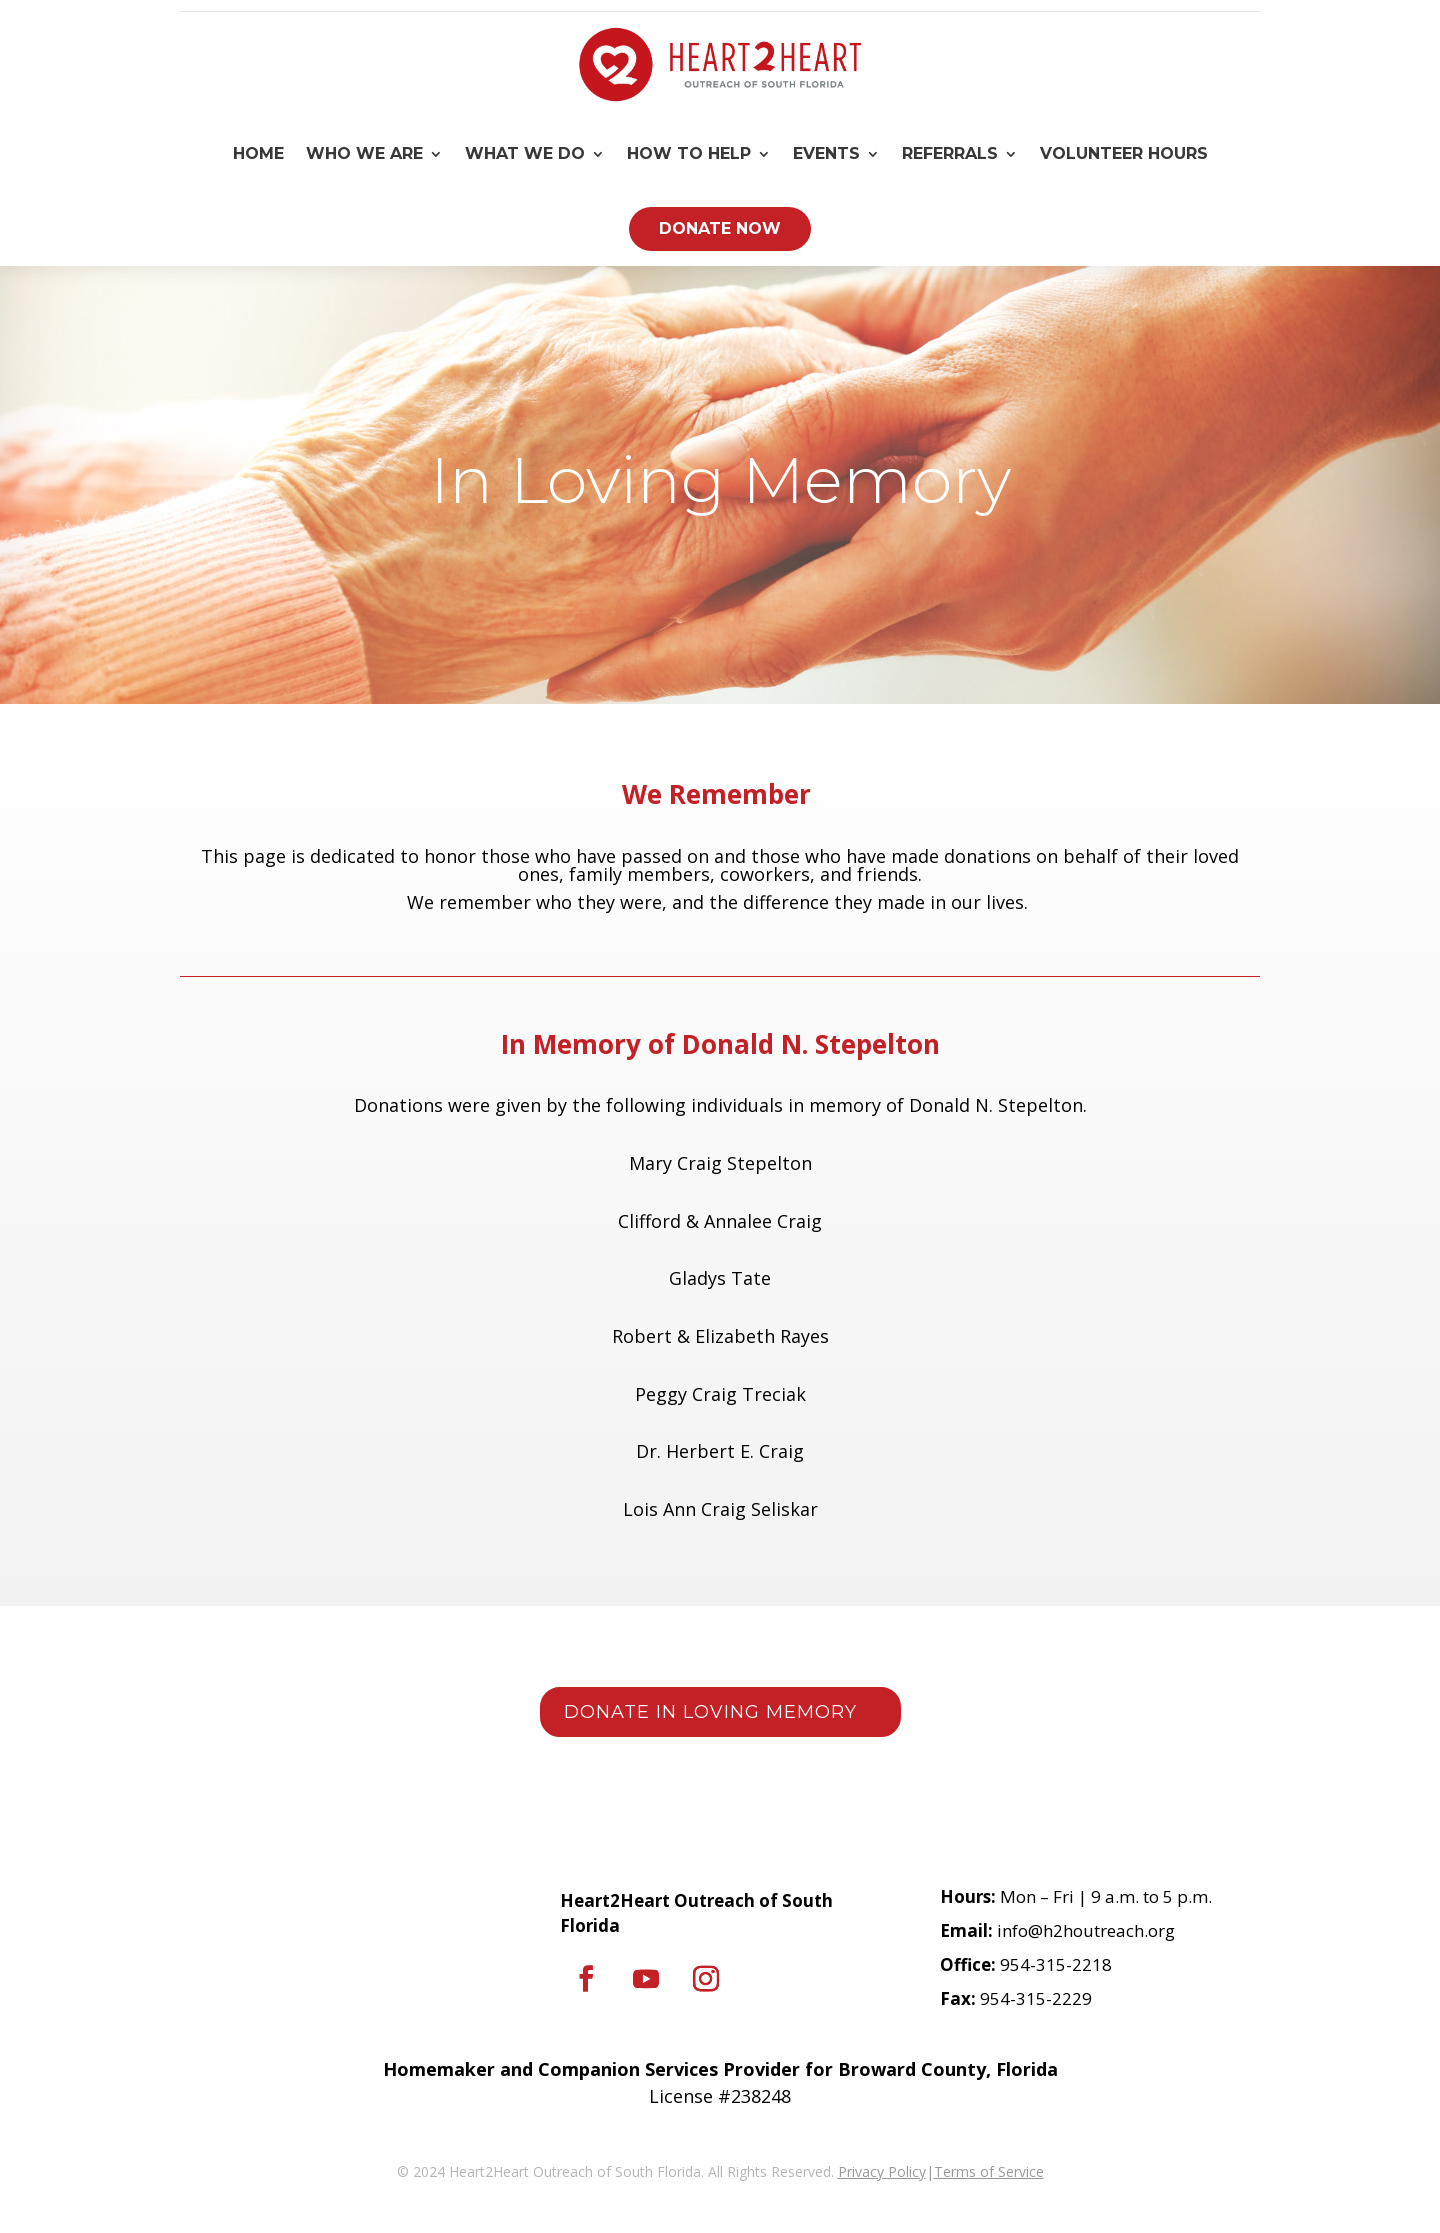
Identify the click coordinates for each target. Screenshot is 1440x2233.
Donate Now (720, 228)
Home (258, 153)
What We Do (525, 153)
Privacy (861, 2171)
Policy (905, 2171)
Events (826, 153)
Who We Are (364, 153)
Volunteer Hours (1124, 153)
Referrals (950, 153)
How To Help (689, 153)
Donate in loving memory (710, 1712)
